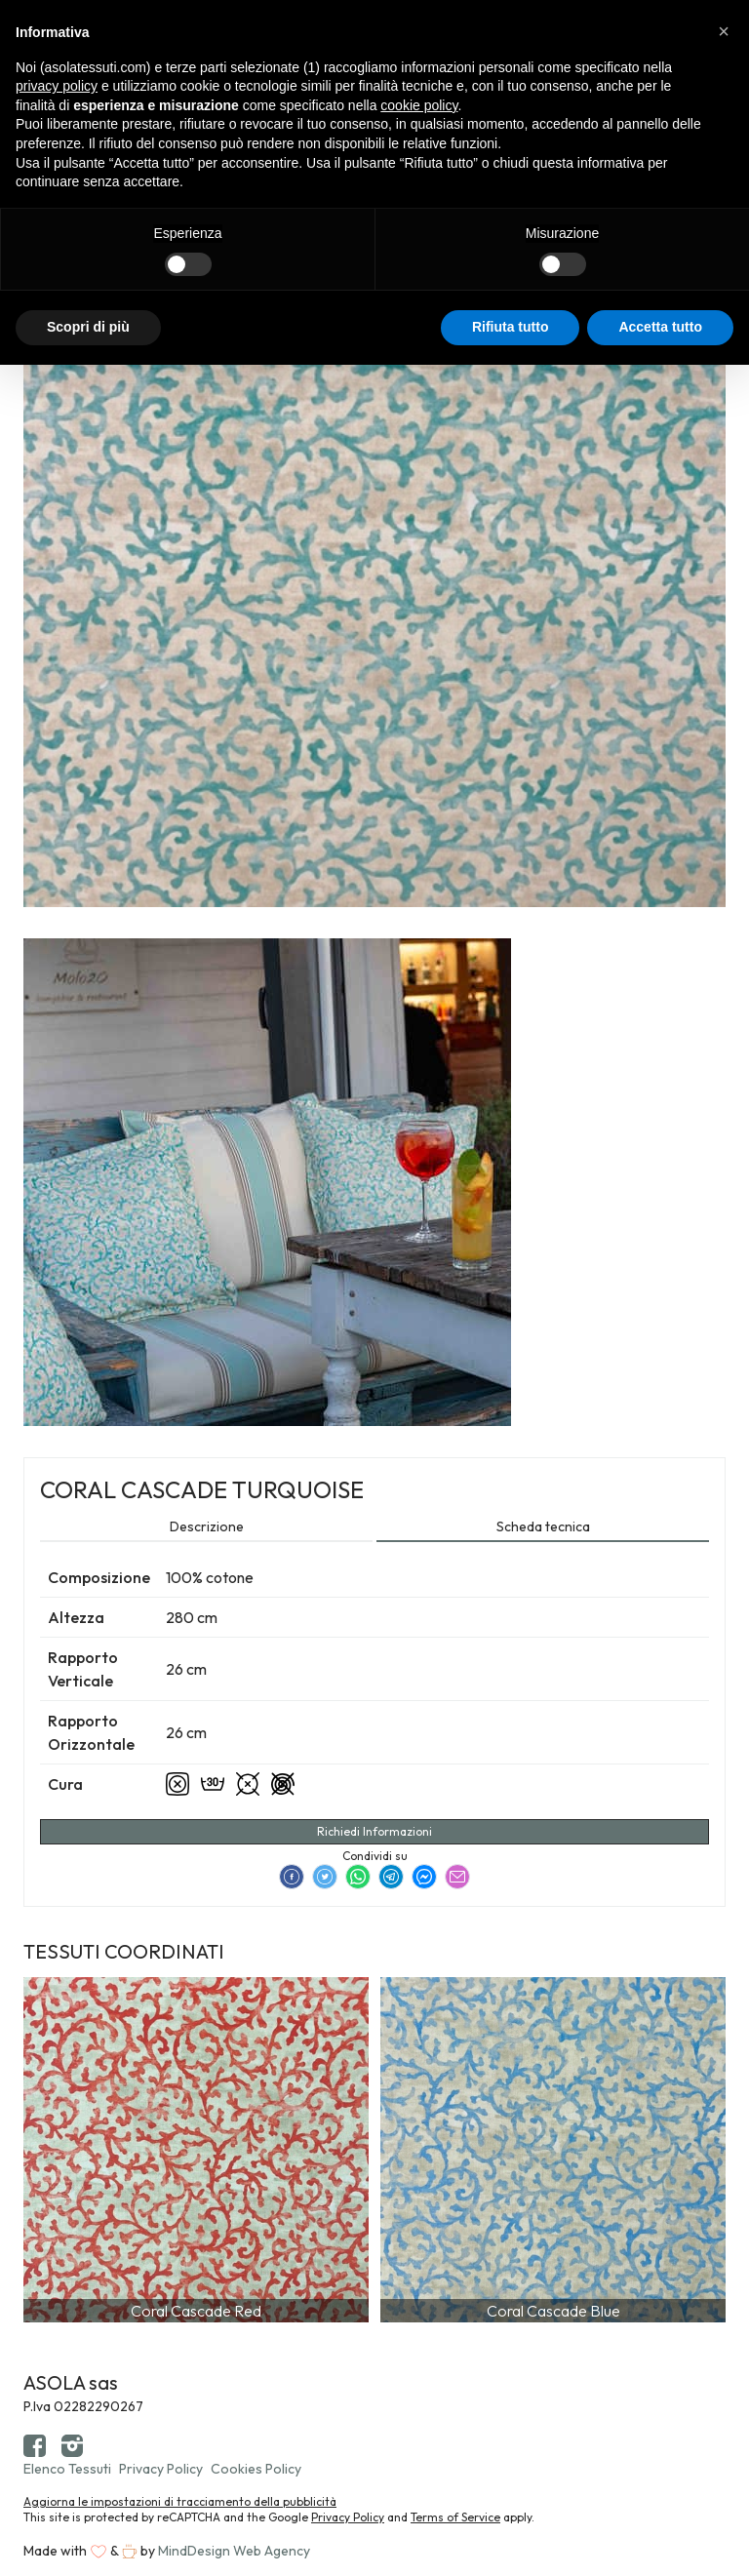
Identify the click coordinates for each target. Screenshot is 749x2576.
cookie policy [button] (418, 105)
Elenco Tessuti (67, 2468)
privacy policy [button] (57, 86)
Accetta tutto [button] (660, 327)
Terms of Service (455, 2517)
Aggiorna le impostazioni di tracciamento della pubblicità (179, 2501)
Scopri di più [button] (88, 327)
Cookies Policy (256, 2468)
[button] (723, 31)
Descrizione (207, 1526)
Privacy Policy (161, 2468)
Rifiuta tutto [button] (510, 327)
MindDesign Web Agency (234, 2550)
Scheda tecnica (543, 1526)
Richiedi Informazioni (374, 1831)
